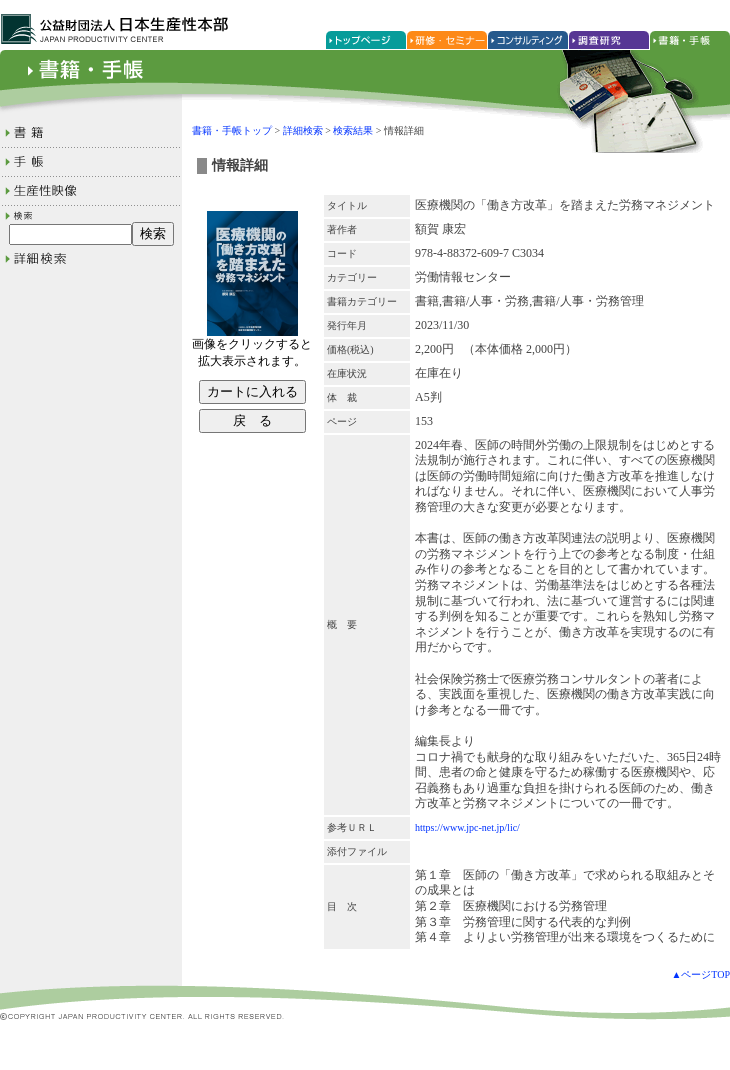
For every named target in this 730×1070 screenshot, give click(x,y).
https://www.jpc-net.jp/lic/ (467, 827)
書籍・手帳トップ (232, 130)
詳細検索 (303, 130)
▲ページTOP (700, 974)
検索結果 (353, 130)
